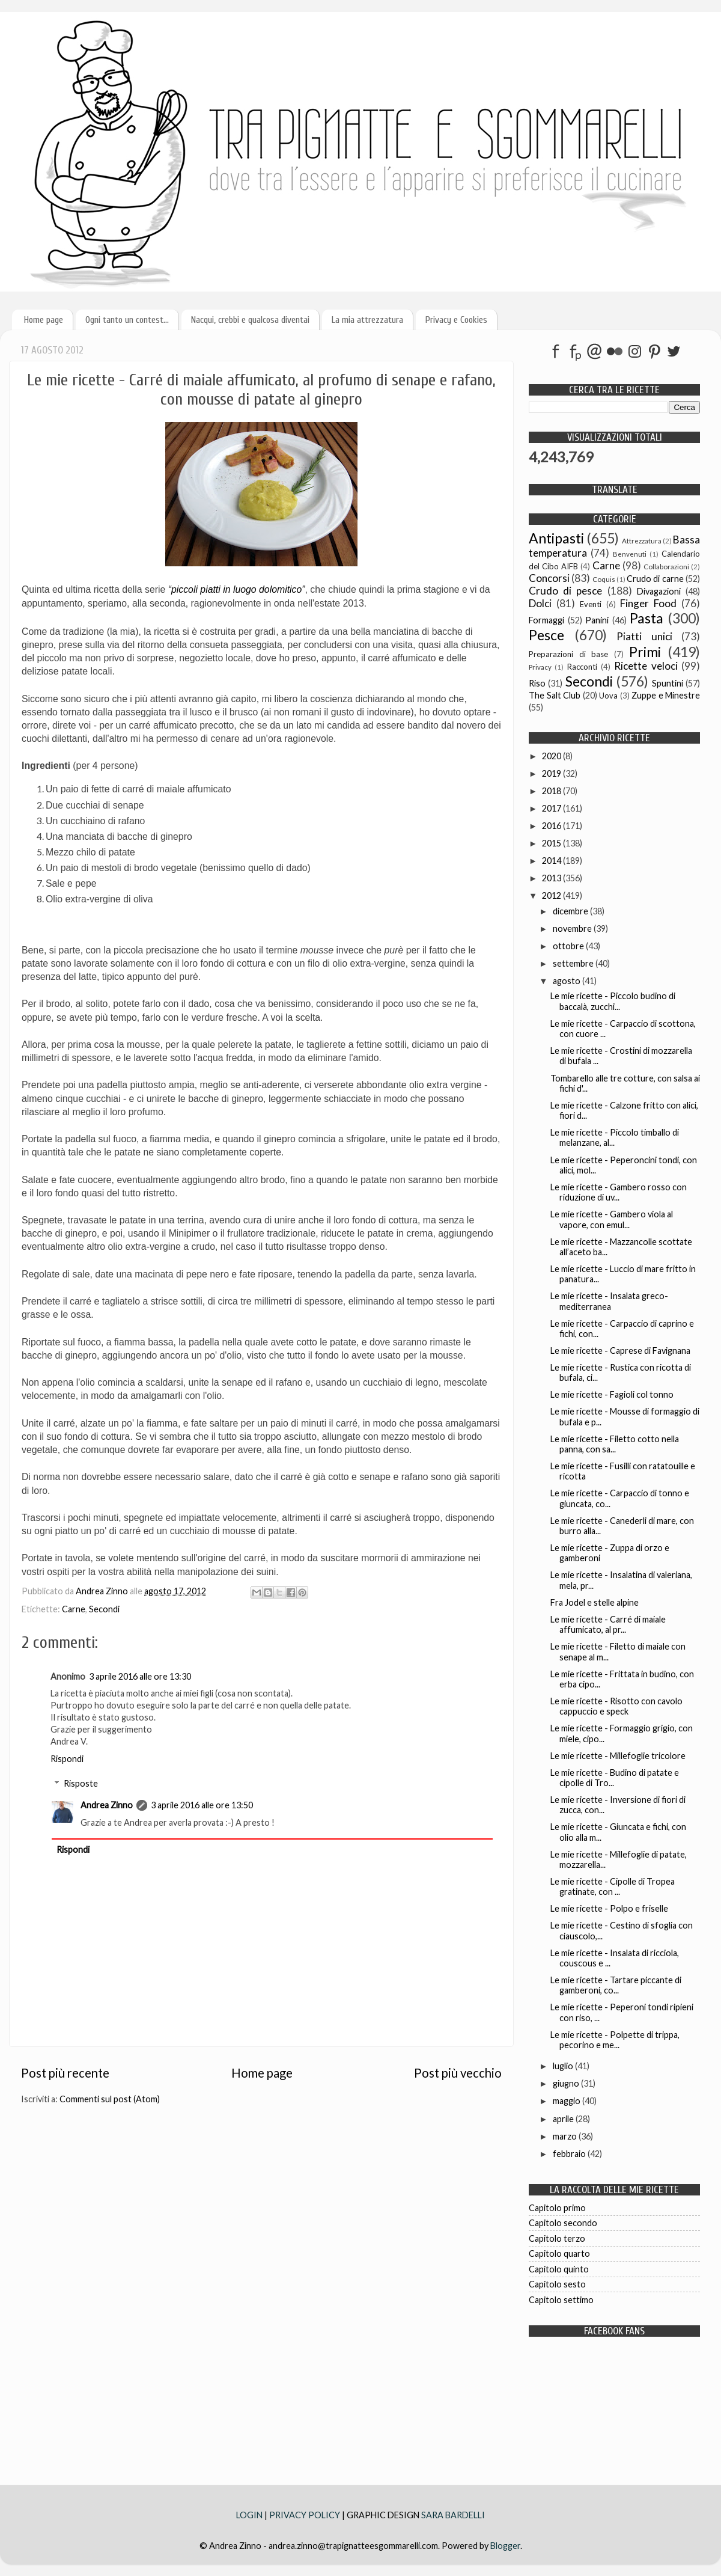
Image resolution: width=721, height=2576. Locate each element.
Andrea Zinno (107, 1805)
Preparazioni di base (568, 654)
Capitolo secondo (563, 2223)
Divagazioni (659, 591)
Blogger (505, 2546)
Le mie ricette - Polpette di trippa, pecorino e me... (615, 2040)
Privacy (540, 667)
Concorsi (549, 578)
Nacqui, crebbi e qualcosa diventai (250, 319)
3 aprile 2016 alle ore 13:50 (202, 1805)
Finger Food (648, 603)
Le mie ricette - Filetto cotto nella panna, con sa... (614, 1444)
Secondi (104, 1609)
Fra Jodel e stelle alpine (594, 1602)
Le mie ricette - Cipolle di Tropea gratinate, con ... (612, 1886)
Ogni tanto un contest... (127, 319)
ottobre (569, 946)
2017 (552, 808)
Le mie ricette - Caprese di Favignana (620, 1350)
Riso (537, 683)
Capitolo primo (557, 2208)
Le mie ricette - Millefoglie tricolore (618, 1756)
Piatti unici (644, 636)
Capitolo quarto (559, 2253)
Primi (645, 651)
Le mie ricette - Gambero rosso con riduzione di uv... (618, 1192)
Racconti (582, 667)
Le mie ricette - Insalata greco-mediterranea (609, 1301)
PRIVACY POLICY (304, 2515)
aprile (564, 2119)
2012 (552, 895)
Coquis (603, 579)
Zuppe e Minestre (665, 695)
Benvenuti (629, 554)
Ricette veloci (645, 665)
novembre (573, 928)
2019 (552, 773)
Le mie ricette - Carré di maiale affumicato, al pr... (608, 1624)
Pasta (646, 618)
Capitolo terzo (557, 2238)
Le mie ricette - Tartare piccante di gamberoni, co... (615, 1985)
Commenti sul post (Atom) (109, 2099)
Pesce (546, 634)
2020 (552, 756)
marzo (566, 2136)
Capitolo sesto (557, 2284)
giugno (567, 2083)
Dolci (540, 603)
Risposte (81, 1783)
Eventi (590, 604)
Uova (608, 695)
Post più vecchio (458, 2073)
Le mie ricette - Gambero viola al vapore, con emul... (611, 1219)
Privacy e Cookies (456, 319)
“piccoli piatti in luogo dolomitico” (236, 589)
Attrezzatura (642, 541)
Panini (597, 620)
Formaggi (546, 620)
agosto (567, 981)
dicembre (571, 911)
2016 (552, 826)
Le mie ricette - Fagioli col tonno (612, 1394)
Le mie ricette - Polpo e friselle (609, 1908)
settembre (574, 963)
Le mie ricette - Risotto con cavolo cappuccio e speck (616, 1706)
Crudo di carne (655, 579)
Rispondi (67, 1759)
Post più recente (65, 2073)
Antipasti (556, 538)
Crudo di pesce (565, 590)
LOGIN (250, 2515)
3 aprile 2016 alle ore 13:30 (140, 1676)
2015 (552, 843)
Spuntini (667, 683)
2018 (552, 791)
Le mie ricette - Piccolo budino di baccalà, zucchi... (612, 1001)
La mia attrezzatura (367, 319)
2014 (552, 860)
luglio (564, 2066)
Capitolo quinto (559, 2269)
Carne (73, 1609)
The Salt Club (554, 695)
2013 (552, 878)
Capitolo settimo (561, 2300)
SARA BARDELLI (453, 2515)
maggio (567, 2101)
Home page (43, 319)
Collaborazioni (666, 567)
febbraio (570, 2154)
